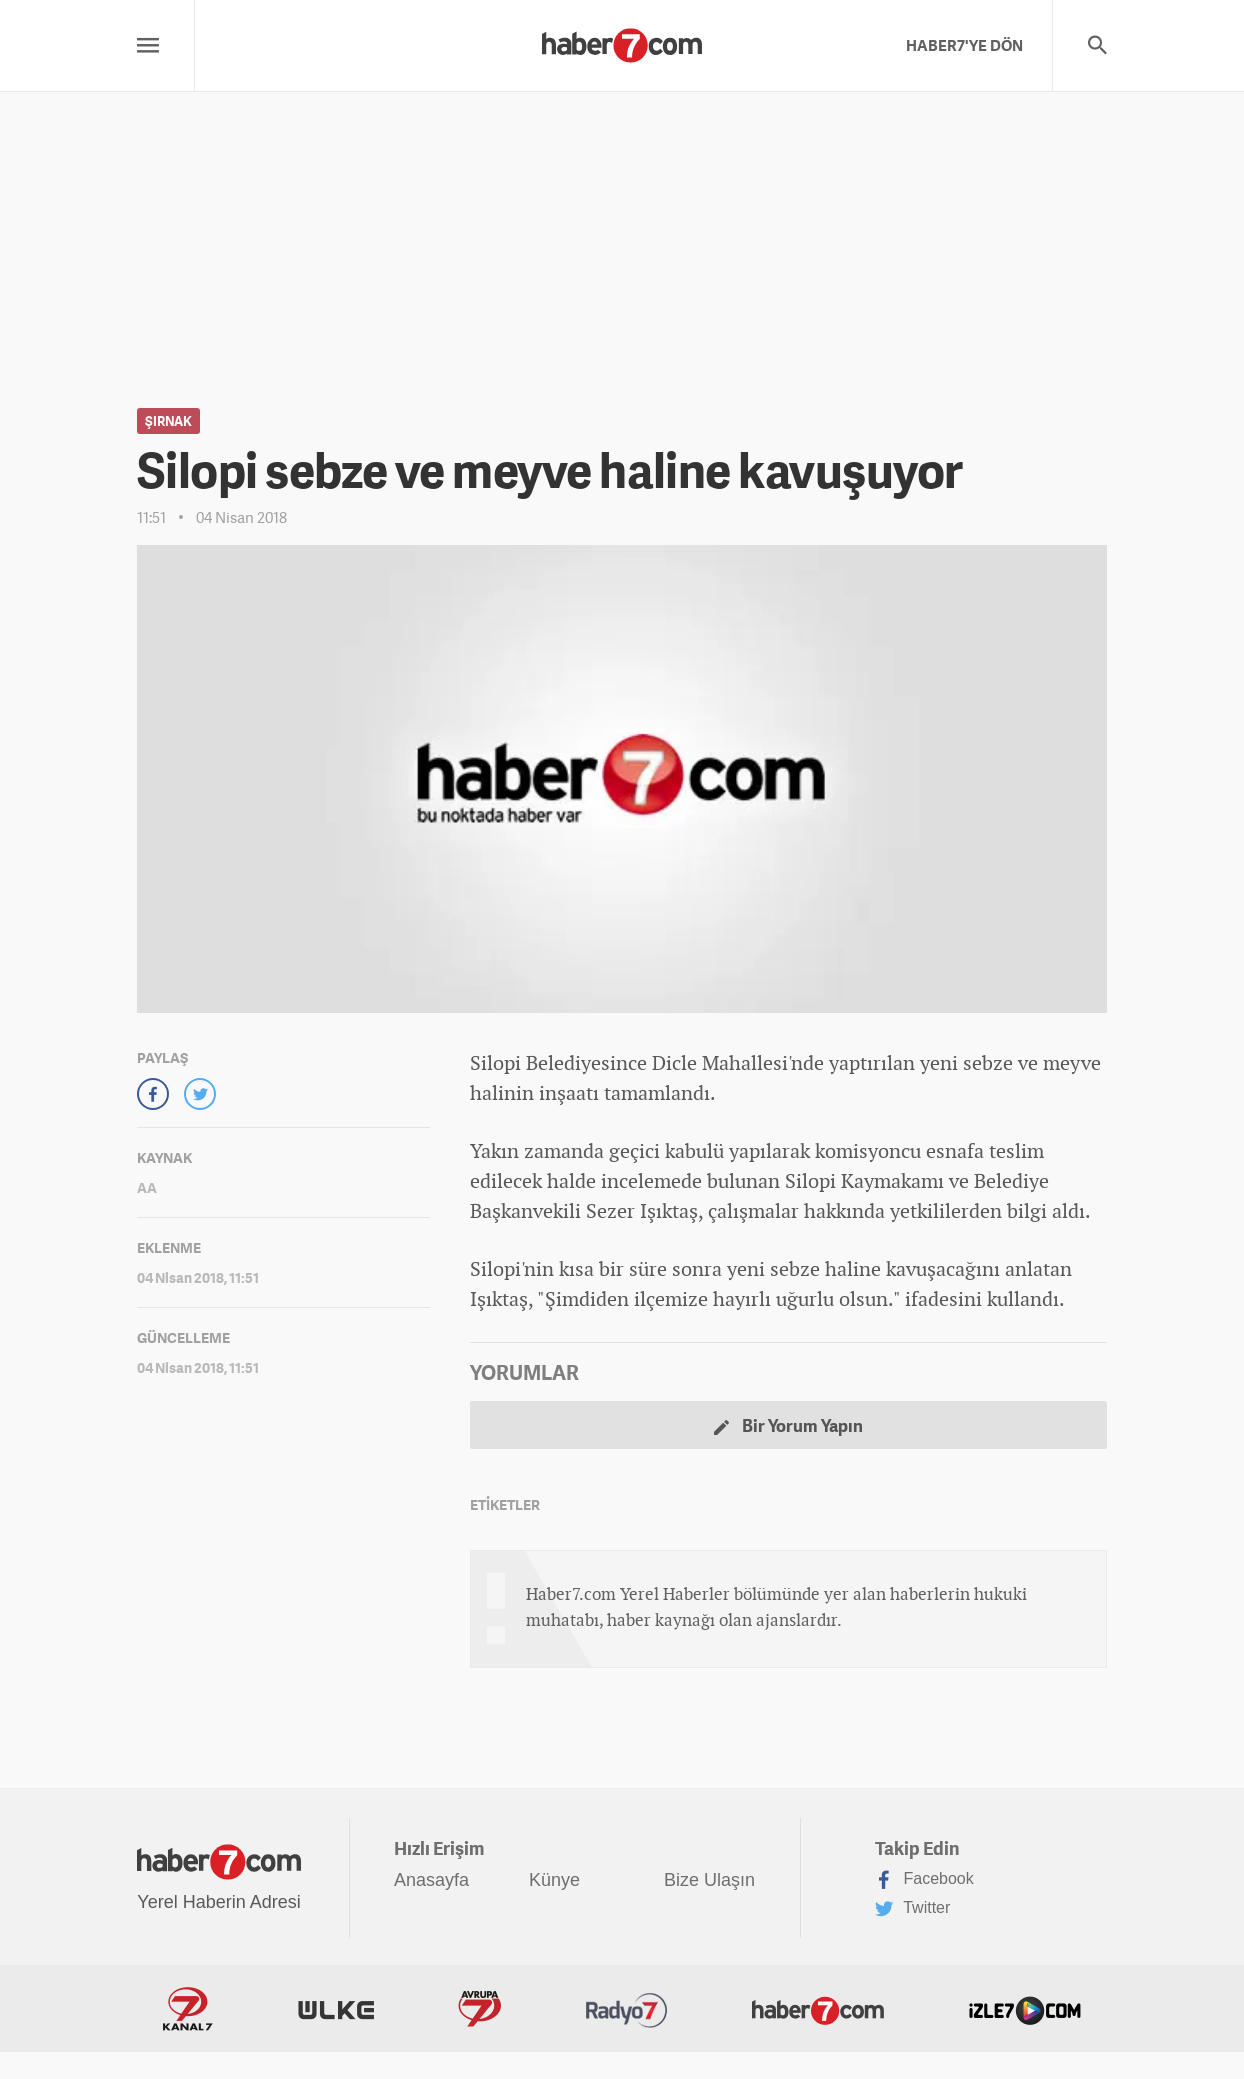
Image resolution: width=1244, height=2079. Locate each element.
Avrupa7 (479, 2009)
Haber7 (818, 2009)
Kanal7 (188, 2009)
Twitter (912, 1909)
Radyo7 (627, 2009)
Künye (554, 1880)
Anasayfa (431, 1880)
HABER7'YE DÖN (964, 45)
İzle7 (1025, 2009)
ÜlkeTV (336, 2009)
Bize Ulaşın (709, 1880)
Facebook (924, 1880)
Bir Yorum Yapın (788, 1425)
